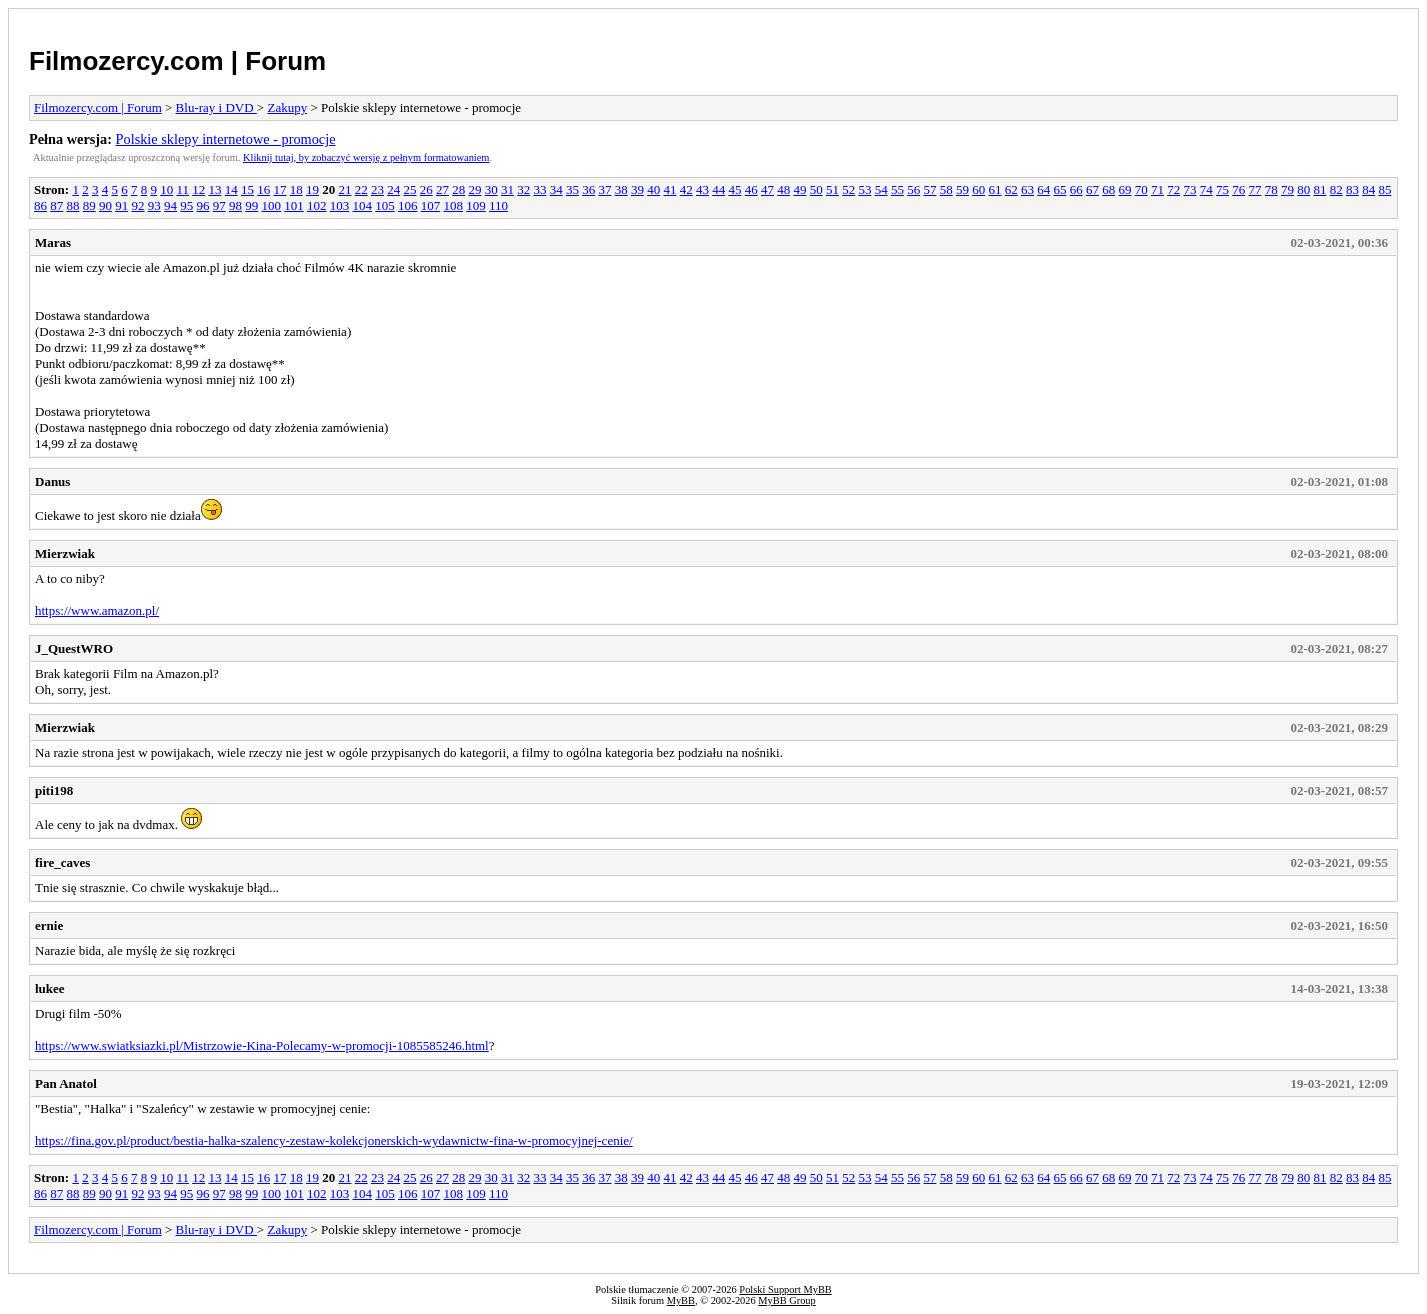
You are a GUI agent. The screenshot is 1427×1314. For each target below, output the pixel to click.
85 (1384, 189)
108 (454, 205)
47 (767, 189)
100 (272, 205)
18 (296, 189)
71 (1157, 189)
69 (1124, 189)
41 (669, 189)
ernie (49, 925)
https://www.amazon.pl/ (97, 610)
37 (604, 189)
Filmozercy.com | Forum (177, 61)
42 (686, 189)
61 (994, 189)
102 (317, 205)
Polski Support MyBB (785, 1289)
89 (89, 205)
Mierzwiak (65, 553)
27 (442, 189)
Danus (52, 481)
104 (363, 205)
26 (426, 189)
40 (653, 189)
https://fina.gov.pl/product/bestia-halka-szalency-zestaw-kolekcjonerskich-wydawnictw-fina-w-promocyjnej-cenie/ (334, 1140)
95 (186, 205)
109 (476, 205)
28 (458, 189)
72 (1173, 189)
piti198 (54, 790)
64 (1043, 189)
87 (56, 205)
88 (73, 205)
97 (219, 205)
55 (897, 189)
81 (1319, 189)
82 (1336, 189)
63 (1027, 189)
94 (170, 205)
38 (621, 189)
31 (507, 189)
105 (385, 205)
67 (1092, 189)
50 (816, 189)
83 (1352, 189)
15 (247, 189)
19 (312, 189)
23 (377, 189)
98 (235, 205)
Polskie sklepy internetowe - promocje (226, 139)
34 (556, 189)
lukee (50, 988)
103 (340, 205)
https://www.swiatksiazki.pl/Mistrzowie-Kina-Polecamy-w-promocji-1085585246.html (262, 1045)
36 (588, 189)
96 (203, 205)
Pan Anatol (66, 1083)
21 (344, 189)
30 (491, 189)
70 (1141, 189)
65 (1059, 189)
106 (408, 205)
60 (978, 189)
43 (702, 189)
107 (431, 205)
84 (1368, 189)
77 (1254, 189)
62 (1011, 189)
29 (474, 189)
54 (881, 189)
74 (1206, 189)
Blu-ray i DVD (216, 107)
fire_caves (62, 862)
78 (1271, 189)
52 (848, 189)
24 (393, 189)
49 (799, 189)
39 (637, 189)
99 (251, 205)
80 (1303, 189)
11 (182, 189)
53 (864, 189)
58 (946, 189)
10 (166, 189)
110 (498, 205)
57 (929, 189)
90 (105, 205)
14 (231, 189)
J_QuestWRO (74, 648)
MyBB (681, 1300)
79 (1287, 189)
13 (214, 189)
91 (121, 205)
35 (572, 189)
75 (1222, 189)
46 (751, 189)
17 (279, 189)
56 (913, 189)
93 (154, 205)
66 (1076, 189)
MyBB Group (786, 1300)
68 (1108, 189)
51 (832, 189)
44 (718, 189)
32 (523, 189)
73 (1189, 189)
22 (361, 189)
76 (1238, 189)
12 (198, 189)
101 (294, 205)
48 (783, 189)
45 (734, 189)
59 (962, 189)
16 (263, 189)
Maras (53, 242)
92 (138, 205)
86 (40, 205)
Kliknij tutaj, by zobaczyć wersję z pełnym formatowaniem (366, 157)
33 (539, 189)
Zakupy (287, 107)
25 (409, 189)
